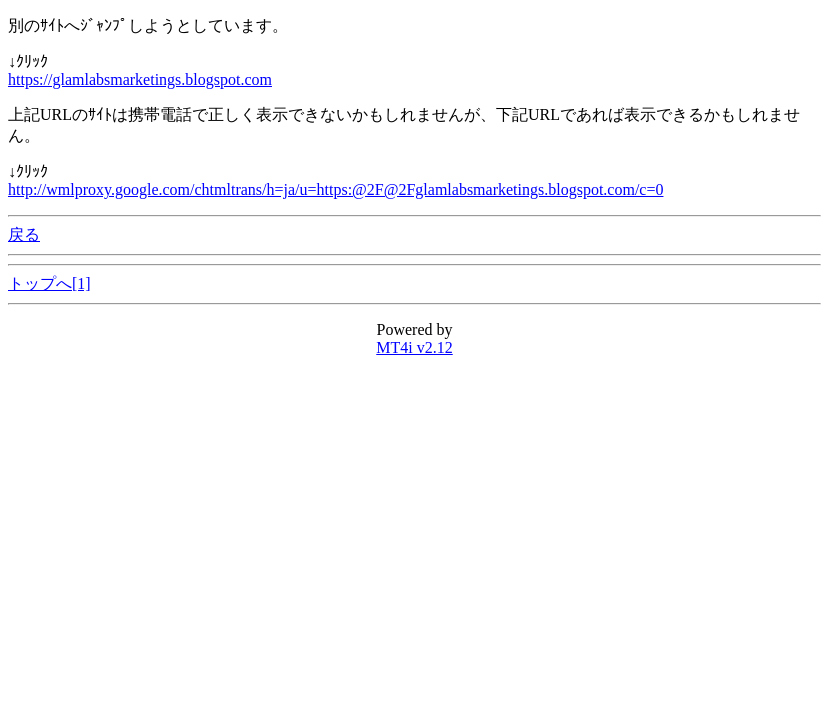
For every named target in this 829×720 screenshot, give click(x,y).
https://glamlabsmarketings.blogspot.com (140, 79)
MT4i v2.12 (414, 347)
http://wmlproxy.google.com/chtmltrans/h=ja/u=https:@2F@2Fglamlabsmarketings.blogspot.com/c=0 (335, 189)
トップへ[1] (49, 283)
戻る (24, 234)
